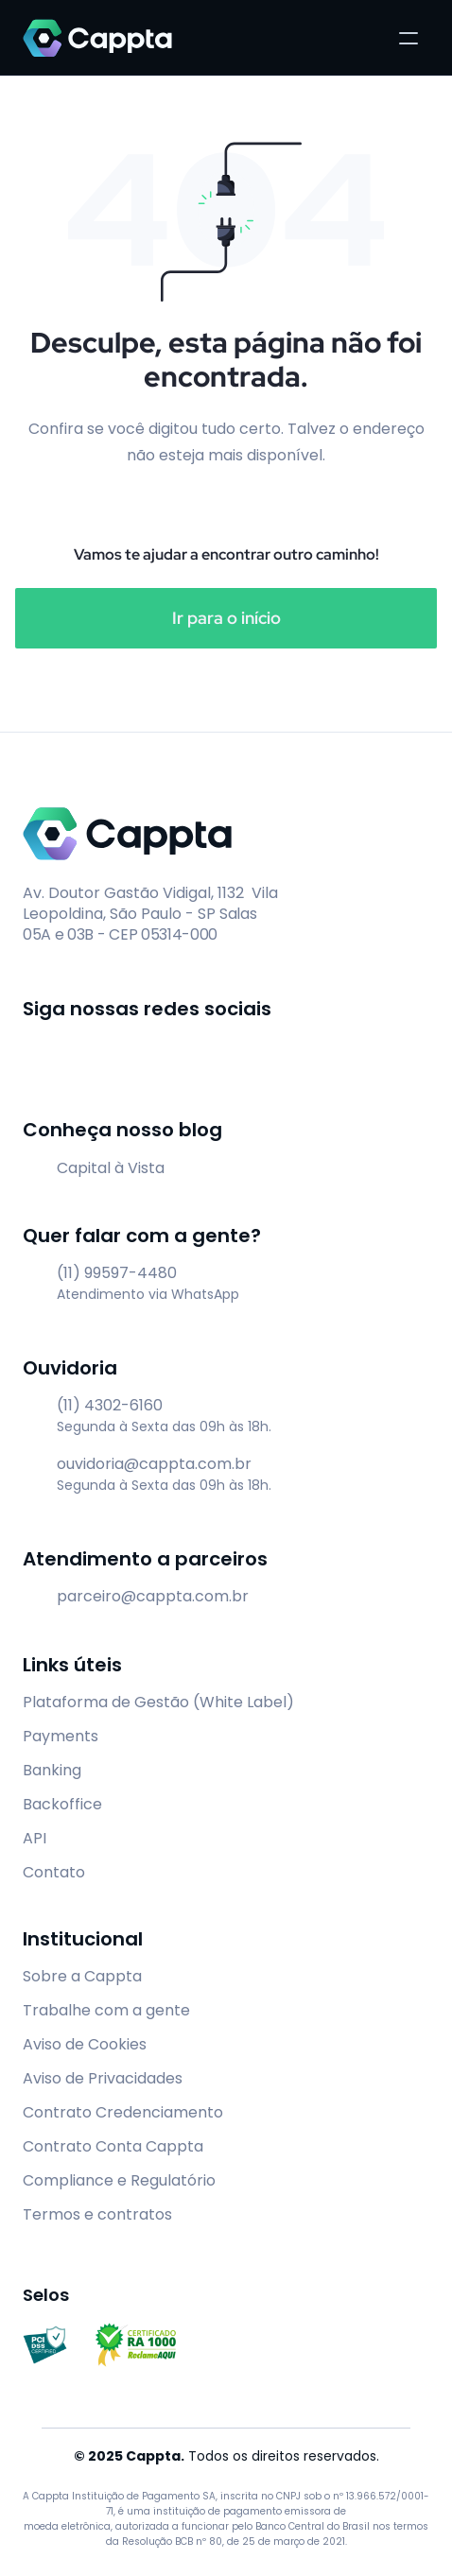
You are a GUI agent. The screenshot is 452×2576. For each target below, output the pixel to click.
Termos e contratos (97, 2214)
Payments (60, 1736)
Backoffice (62, 1804)
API (34, 1838)
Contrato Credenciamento (123, 2112)
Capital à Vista (111, 1168)
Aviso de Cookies (85, 2044)
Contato (54, 1872)
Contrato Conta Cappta (113, 2146)
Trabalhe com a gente (106, 2010)
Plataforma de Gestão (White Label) (158, 1702)
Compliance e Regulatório (119, 2180)
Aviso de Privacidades (103, 2078)
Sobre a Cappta (82, 1976)
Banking (52, 1770)
